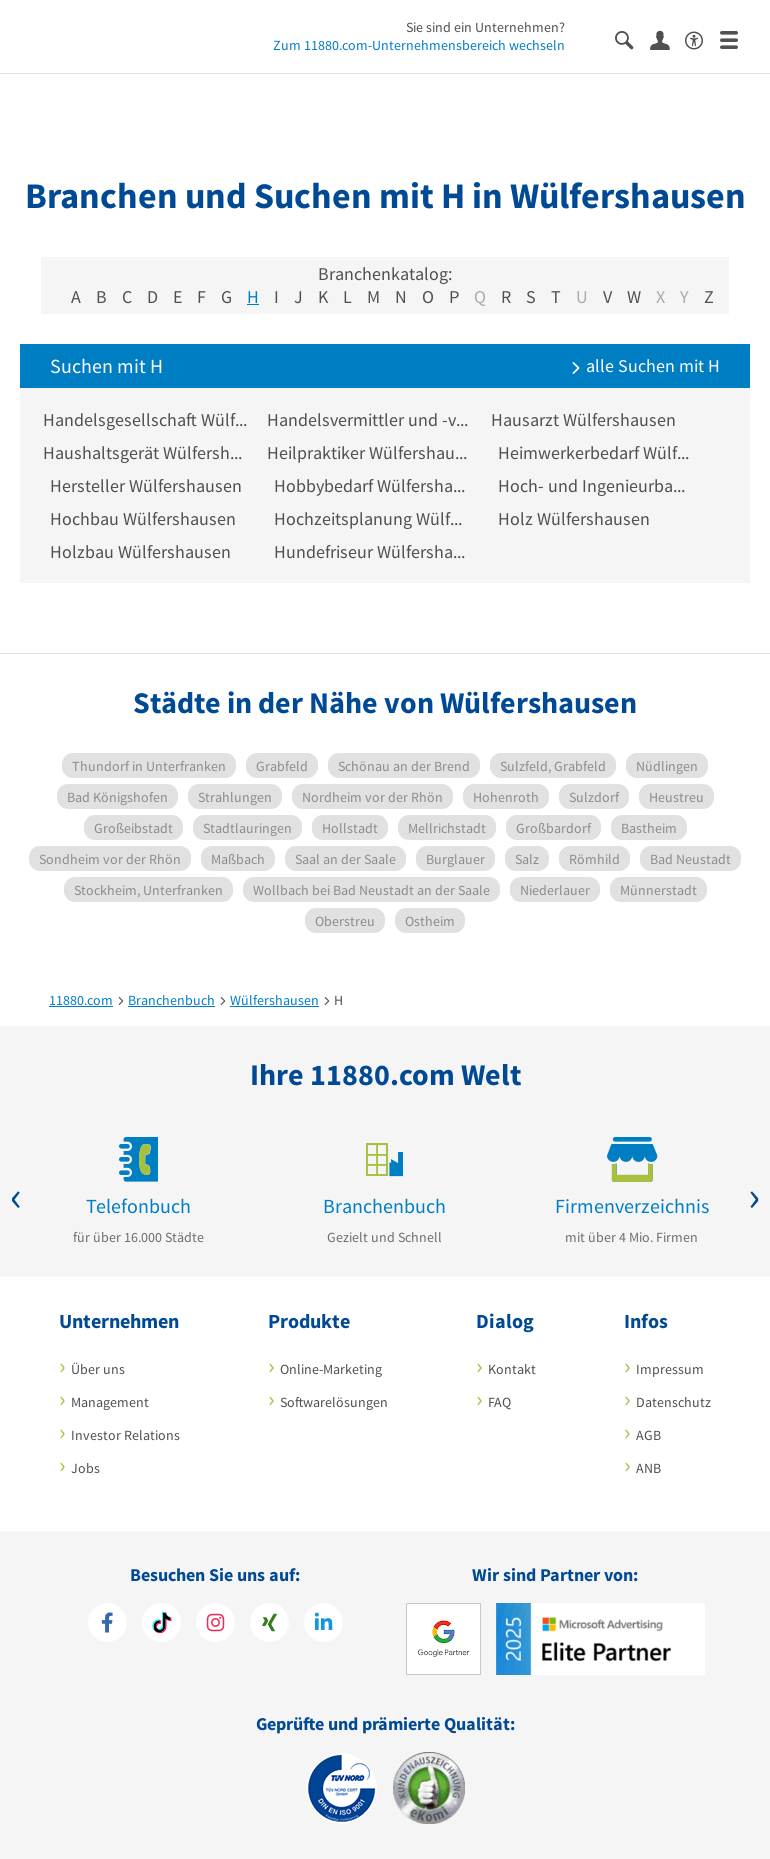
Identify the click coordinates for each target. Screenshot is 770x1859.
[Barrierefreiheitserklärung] (702, 38)
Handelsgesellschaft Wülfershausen (147, 419)
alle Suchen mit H (645, 365)
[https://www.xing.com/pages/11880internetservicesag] (269, 1625)
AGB (648, 1435)
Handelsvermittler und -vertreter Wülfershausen (371, 419)
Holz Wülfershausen (574, 518)
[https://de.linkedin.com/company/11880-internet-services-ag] (323, 1625)
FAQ (499, 1402)
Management (110, 1402)
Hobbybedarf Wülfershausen (371, 485)
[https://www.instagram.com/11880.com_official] (215, 1625)
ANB (648, 1468)
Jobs (85, 1468)
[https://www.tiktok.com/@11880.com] (161, 1625)
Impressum (670, 1369)
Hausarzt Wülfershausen (590, 419)
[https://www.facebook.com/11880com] (107, 1625)
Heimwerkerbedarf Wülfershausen (595, 452)
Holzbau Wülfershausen (140, 551)
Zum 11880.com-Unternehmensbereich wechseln (419, 45)
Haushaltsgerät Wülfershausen (147, 452)
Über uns (98, 1369)
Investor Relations (125, 1435)
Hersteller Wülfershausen (146, 485)
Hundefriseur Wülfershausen (371, 551)
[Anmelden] (667, 39)
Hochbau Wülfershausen (143, 518)
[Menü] (737, 38)
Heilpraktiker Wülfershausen (371, 452)
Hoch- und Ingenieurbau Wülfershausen (595, 485)
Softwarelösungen (334, 1402)
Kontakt (512, 1369)
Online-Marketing (331, 1369)
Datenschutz (673, 1402)
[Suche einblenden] (632, 38)
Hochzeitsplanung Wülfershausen (371, 518)
